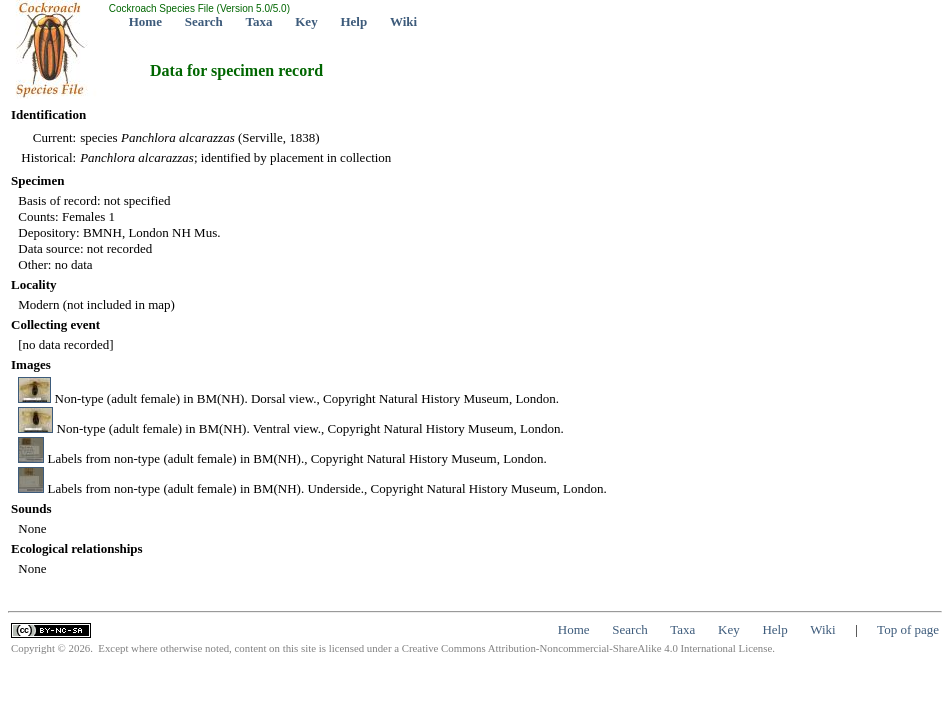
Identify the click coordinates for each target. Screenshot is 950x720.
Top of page (908, 629)
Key (306, 21)
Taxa (259, 21)
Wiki (403, 21)
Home (145, 21)
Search (204, 21)
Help (353, 21)
